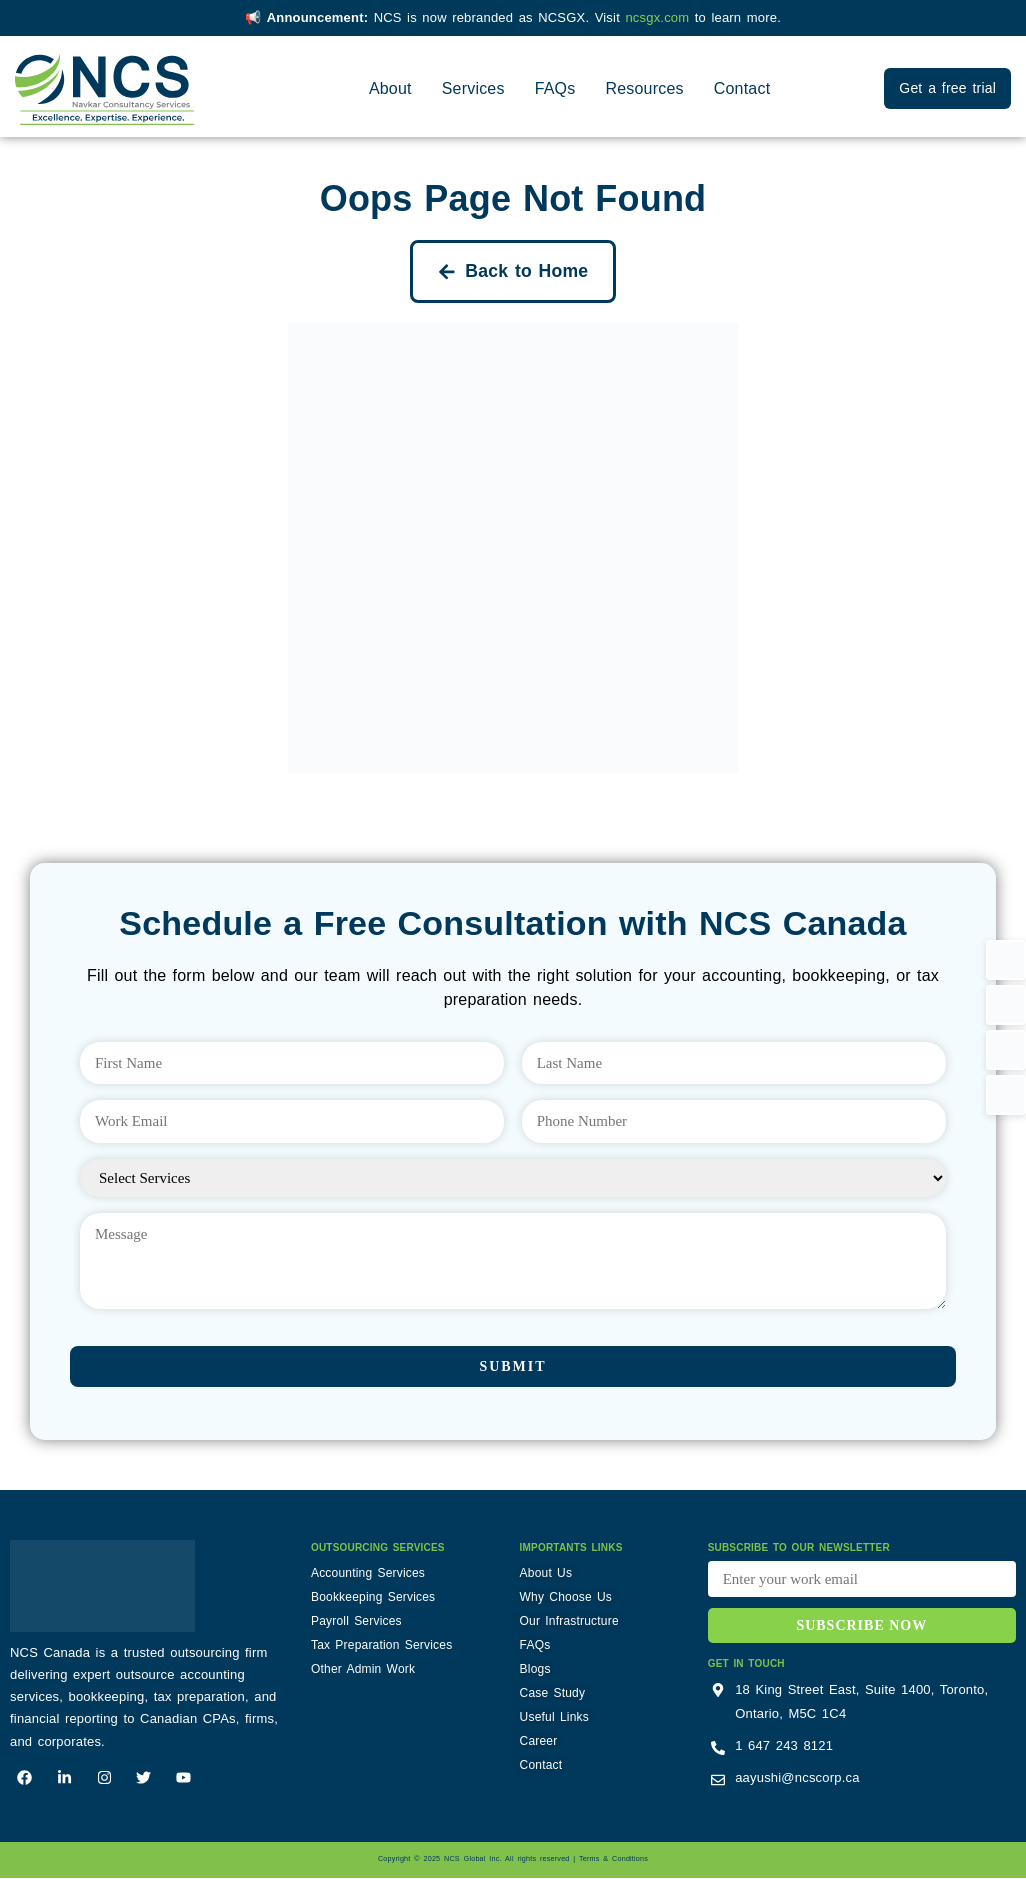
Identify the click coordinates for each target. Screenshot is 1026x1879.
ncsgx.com (659, 17)
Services (473, 88)
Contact (742, 88)
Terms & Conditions (613, 1860)
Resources (644, 88)
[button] (1006, 960)
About (390, 88)
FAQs (555, 88)
